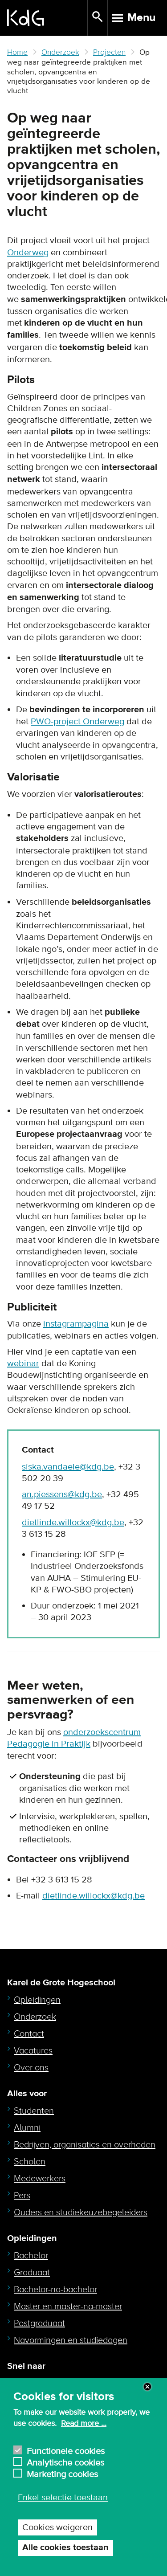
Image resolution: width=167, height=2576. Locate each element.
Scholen (29, 2161)
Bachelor (31, 2255)
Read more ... (83, 2424)
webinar (23, 1363)
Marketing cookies (62, 2473)
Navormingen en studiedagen (70, 2340)
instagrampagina (76, 1324)
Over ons (31, 2067)
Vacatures (33, 2050)
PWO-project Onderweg (77, 721)
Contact (29, 2034)
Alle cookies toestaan (65, 2547)
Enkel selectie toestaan (63, 2497)
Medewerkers (39, 2178)
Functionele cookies (66, 2450)
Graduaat (32, 2272)
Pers (22, 2195)
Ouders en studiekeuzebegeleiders (80, 2212)
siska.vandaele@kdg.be (68, 1467)
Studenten (34, 2111)
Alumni (27, 2128)
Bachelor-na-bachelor (55, 2289)
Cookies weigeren (57, 2527)
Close (147, 2386)
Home (17, 52)
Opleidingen (37, 2000)
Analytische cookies (65, 2462)
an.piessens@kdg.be (62, 1494)
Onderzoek (60, 52)
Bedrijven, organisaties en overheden (84, 2144)
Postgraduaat (39, 2323)
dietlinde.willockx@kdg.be (73, 1522)
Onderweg (28, 252)
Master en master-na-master (68, 2306)
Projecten (109, 52)
